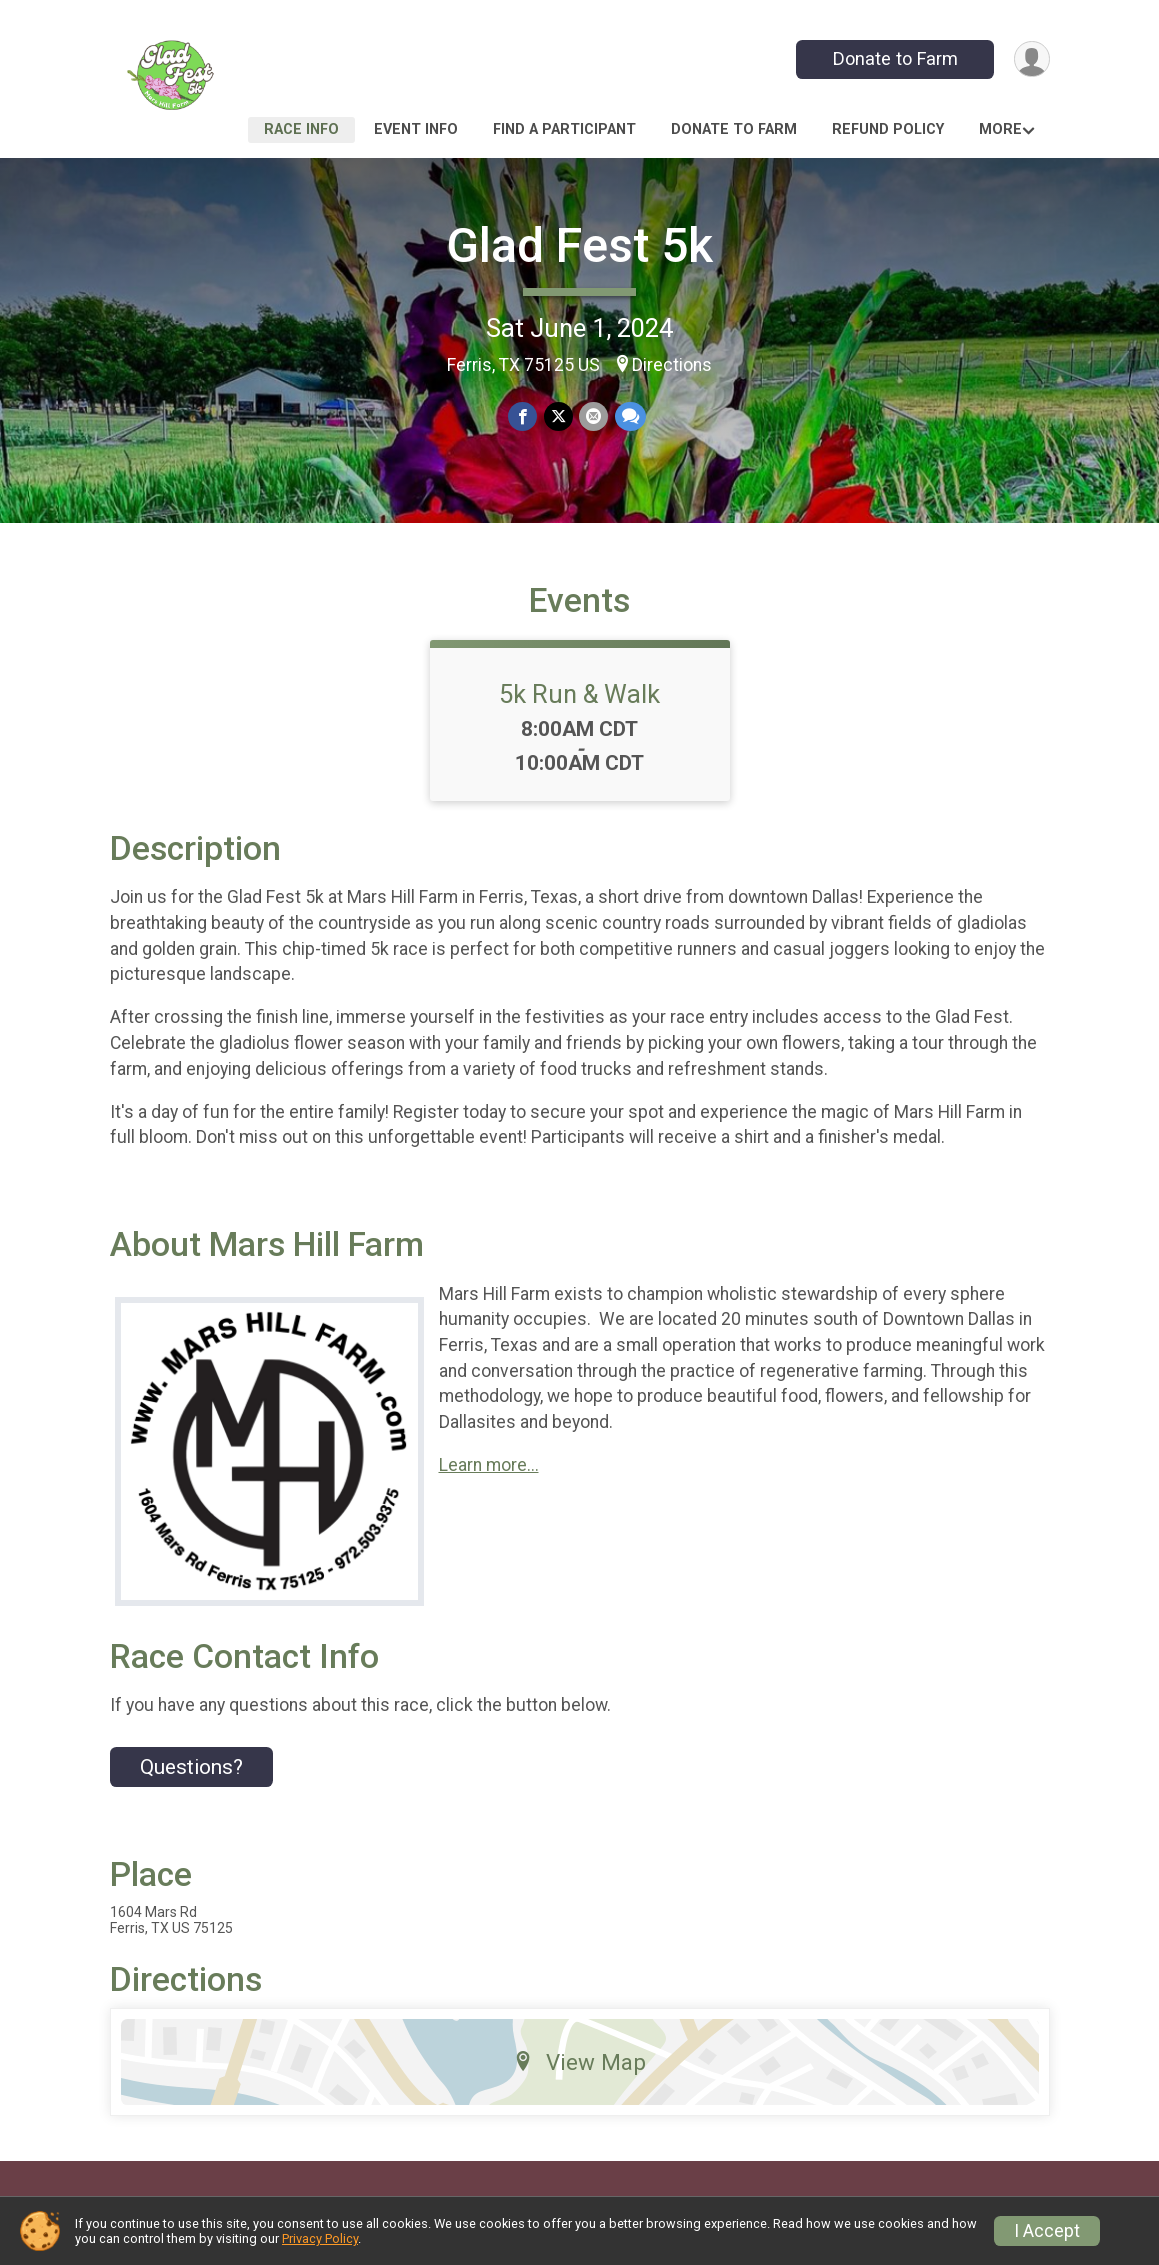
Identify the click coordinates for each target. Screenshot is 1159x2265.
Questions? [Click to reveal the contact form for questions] (191, 1782)
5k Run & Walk (579, 709)
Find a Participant (564, 129)
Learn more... (489, 1480)
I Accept (1047, 2231)
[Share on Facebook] (523, 416)
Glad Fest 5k (579, 245)
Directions (672, 365)
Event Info (416, 129)
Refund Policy (888, 129)
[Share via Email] (593, 416)
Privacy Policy (320, 2238)
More (1000, 129)
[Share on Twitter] (558, 416)
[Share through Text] (629, 416)
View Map (579, 2077)
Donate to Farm (893, 58)
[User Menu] (1031, 59)
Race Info (301, 129)
